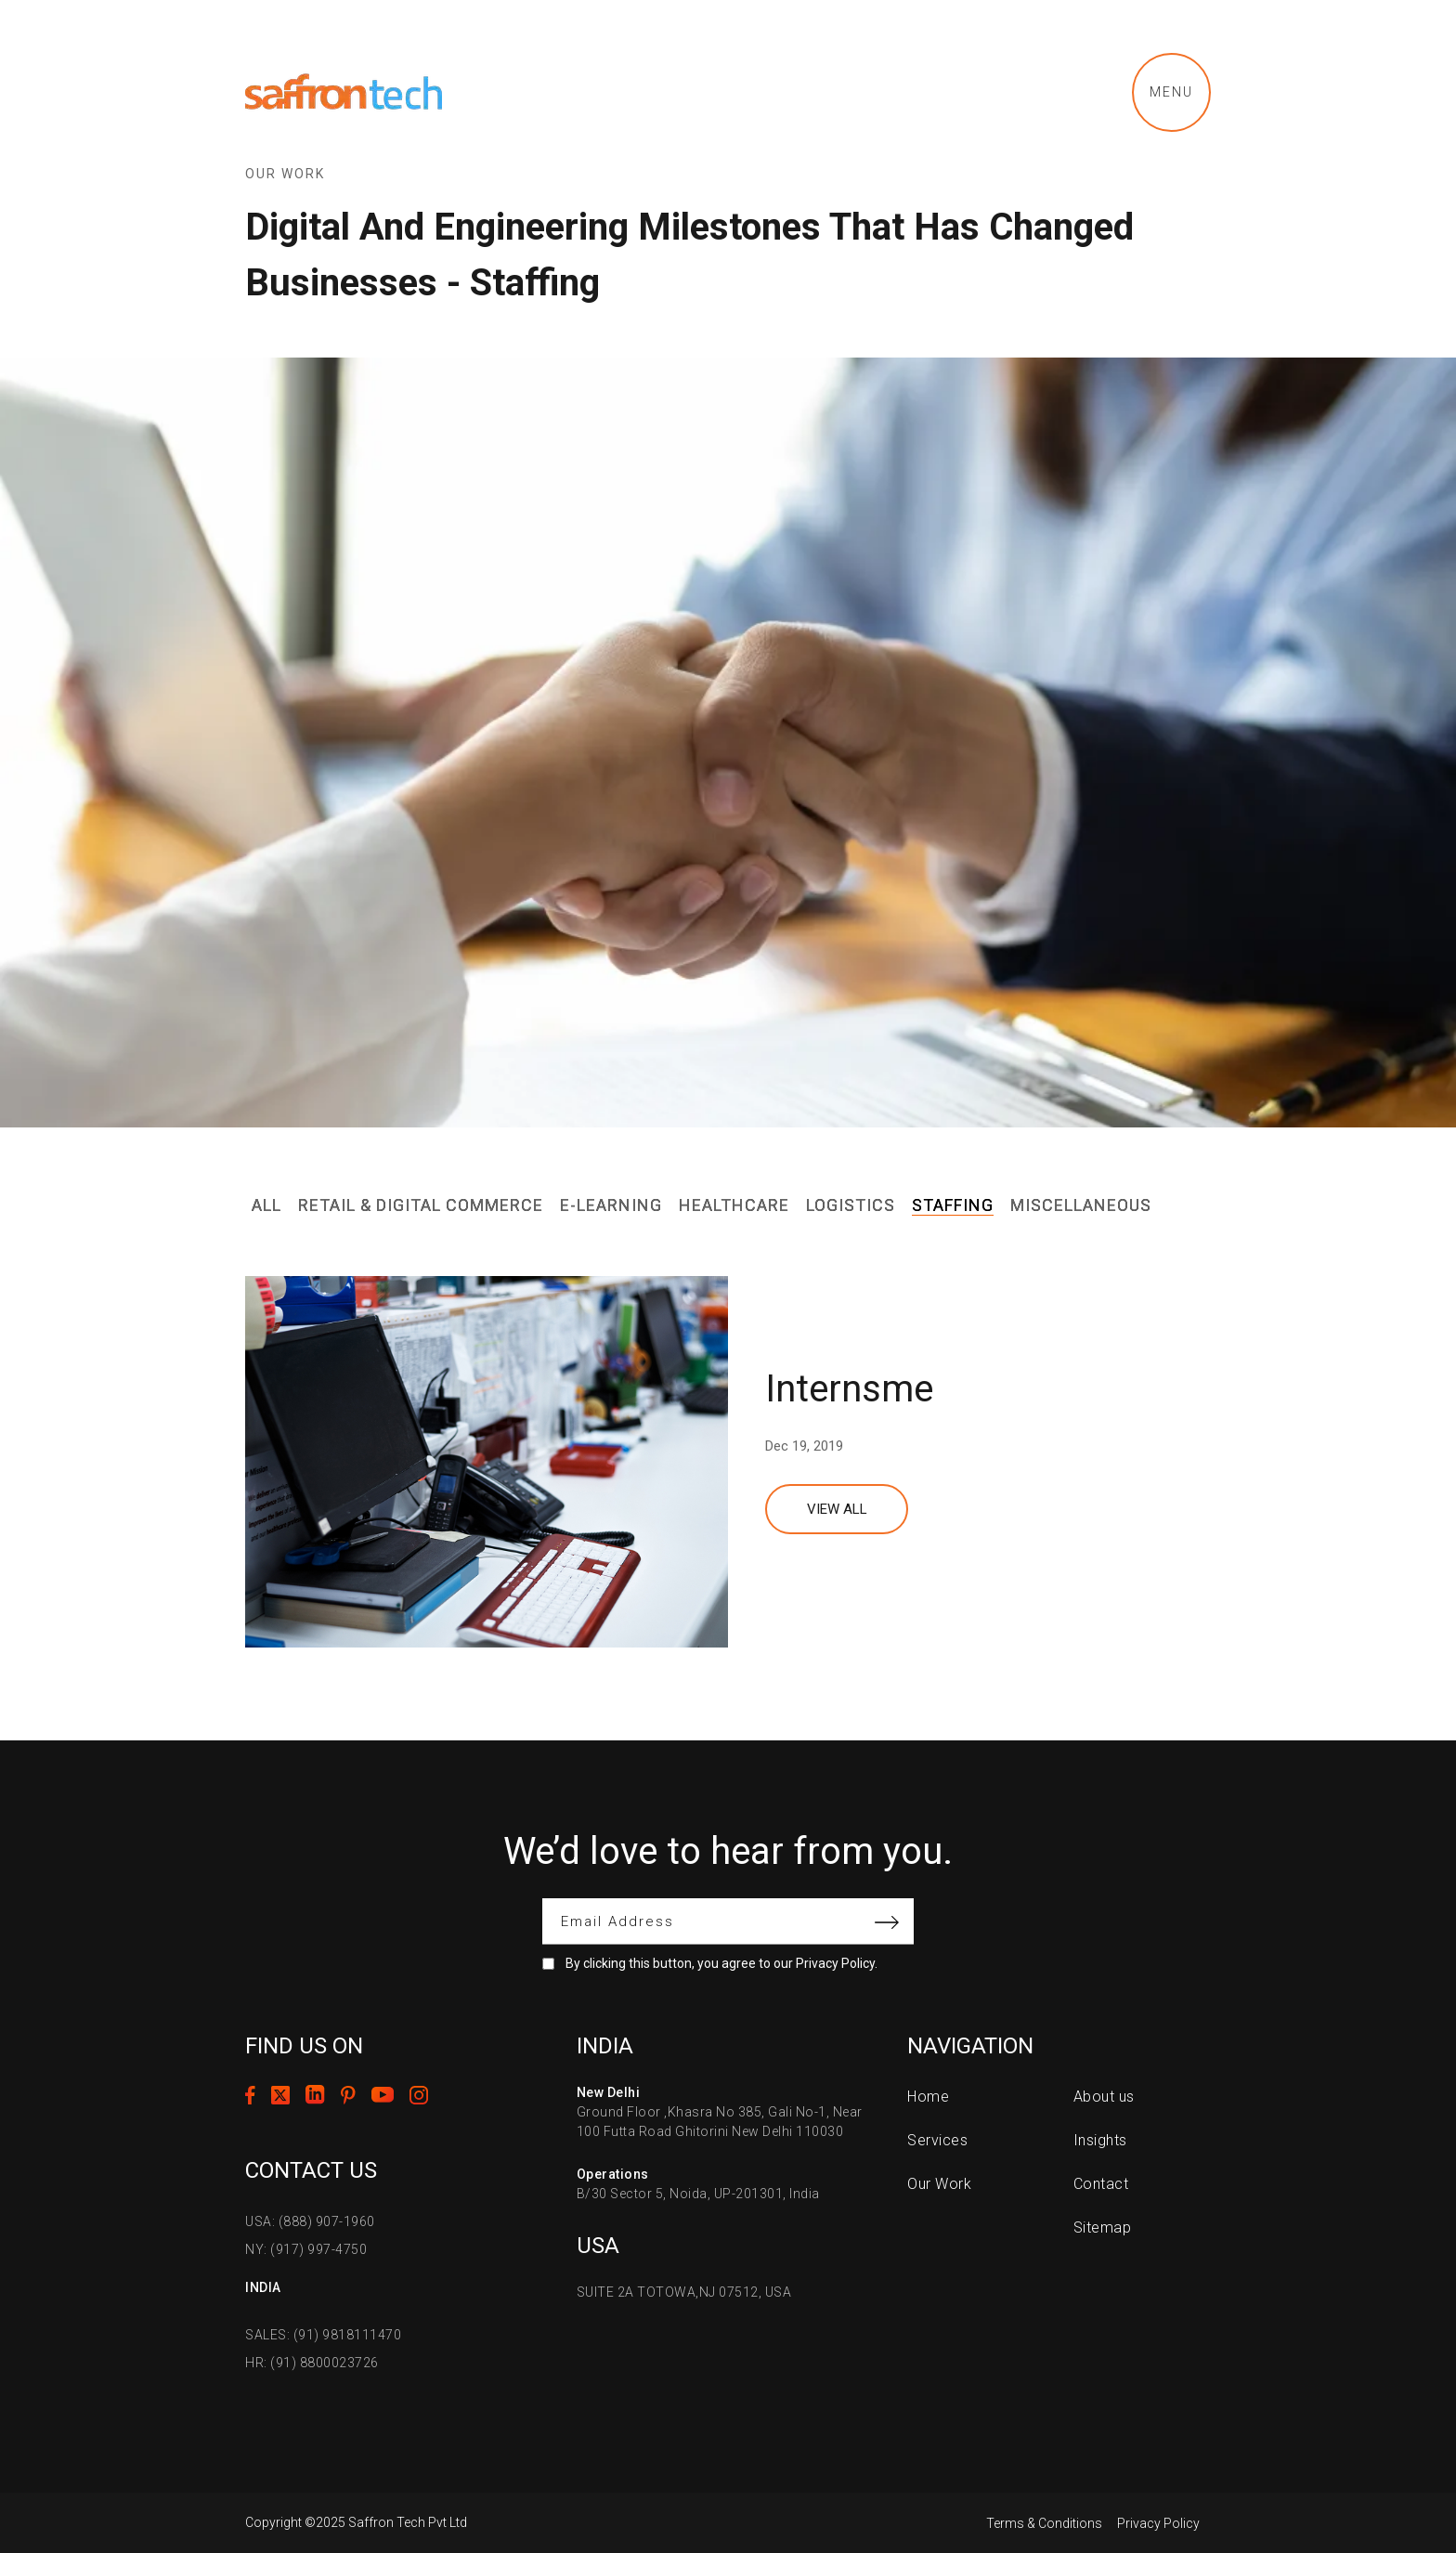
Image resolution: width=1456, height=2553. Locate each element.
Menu (1171, 92)
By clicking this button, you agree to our (722, 1963)
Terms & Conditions (1044, 2523)
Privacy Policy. (837, 1963)
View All (837, 1509)
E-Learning (611, 1205)
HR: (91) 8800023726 (312, 2362)
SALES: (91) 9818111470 (323, 2334)
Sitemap (1102, 2227)
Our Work (939, 2184)
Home (928, 2096)
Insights (1100, 2140)
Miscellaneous (1080, 1205)
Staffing (953, 1205)
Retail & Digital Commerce (420, 1205)
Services (937, 2140)
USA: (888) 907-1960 (310, 2221)
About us (1104, 2096)
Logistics (850, 1205)
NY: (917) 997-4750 (306, 2249)
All (266, 1205)
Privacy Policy (1158, 2523)
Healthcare (734, 1205)
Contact (1101, 2184)
